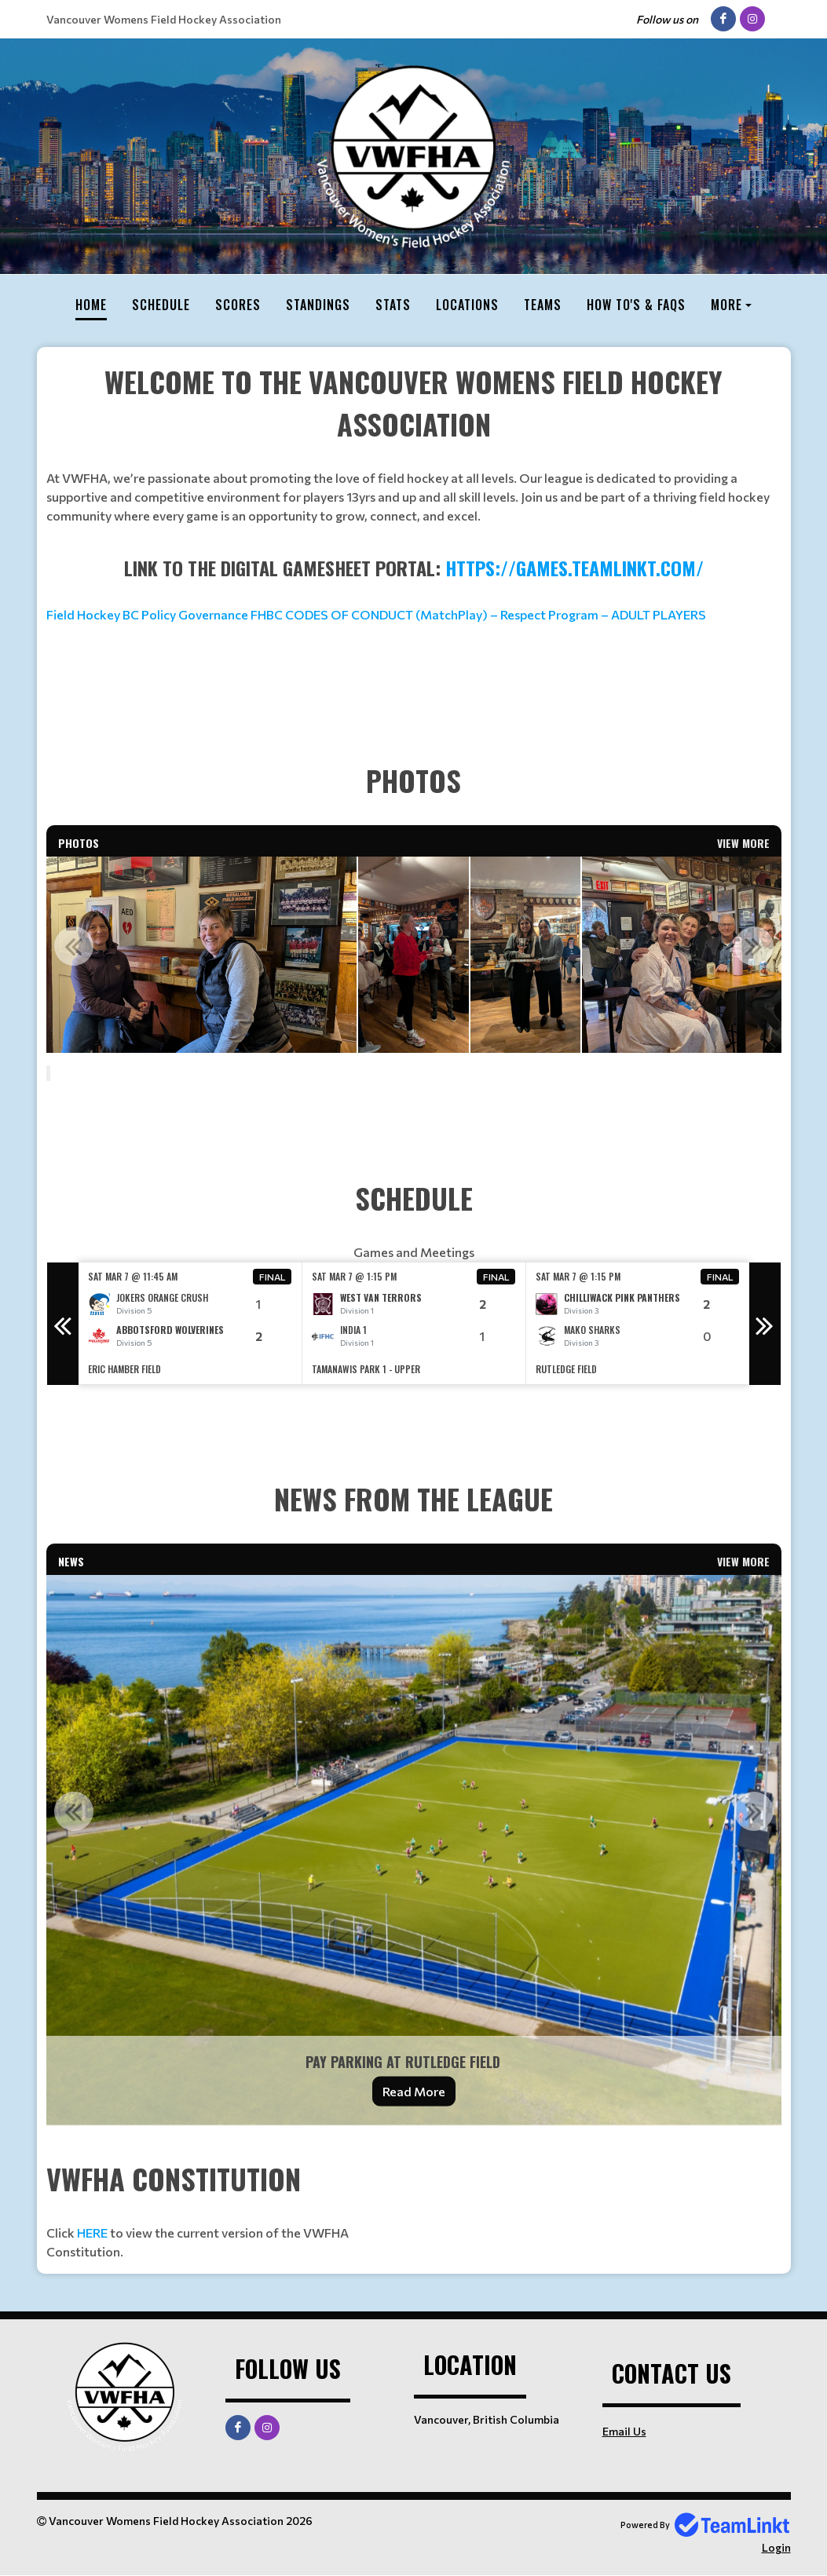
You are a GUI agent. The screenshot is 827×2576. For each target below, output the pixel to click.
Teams (543, 304)
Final (272, 1276)
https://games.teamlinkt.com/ (574, 568)
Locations (467, 304)
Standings (318, 304)
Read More (413, 2091)
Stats (393, 304)
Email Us (624, 2431)
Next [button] (754, 946)
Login (776, 2547)
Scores (238, 304)
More (726, 304)
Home (91, 304)
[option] (182, 955)
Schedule (161, 304)
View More (743, 843)
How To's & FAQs (636, 304)
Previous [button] (73, 946)
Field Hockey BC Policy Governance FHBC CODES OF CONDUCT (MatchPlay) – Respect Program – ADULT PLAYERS (376, 614)
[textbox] (413, 442)
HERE (92, 2232)
